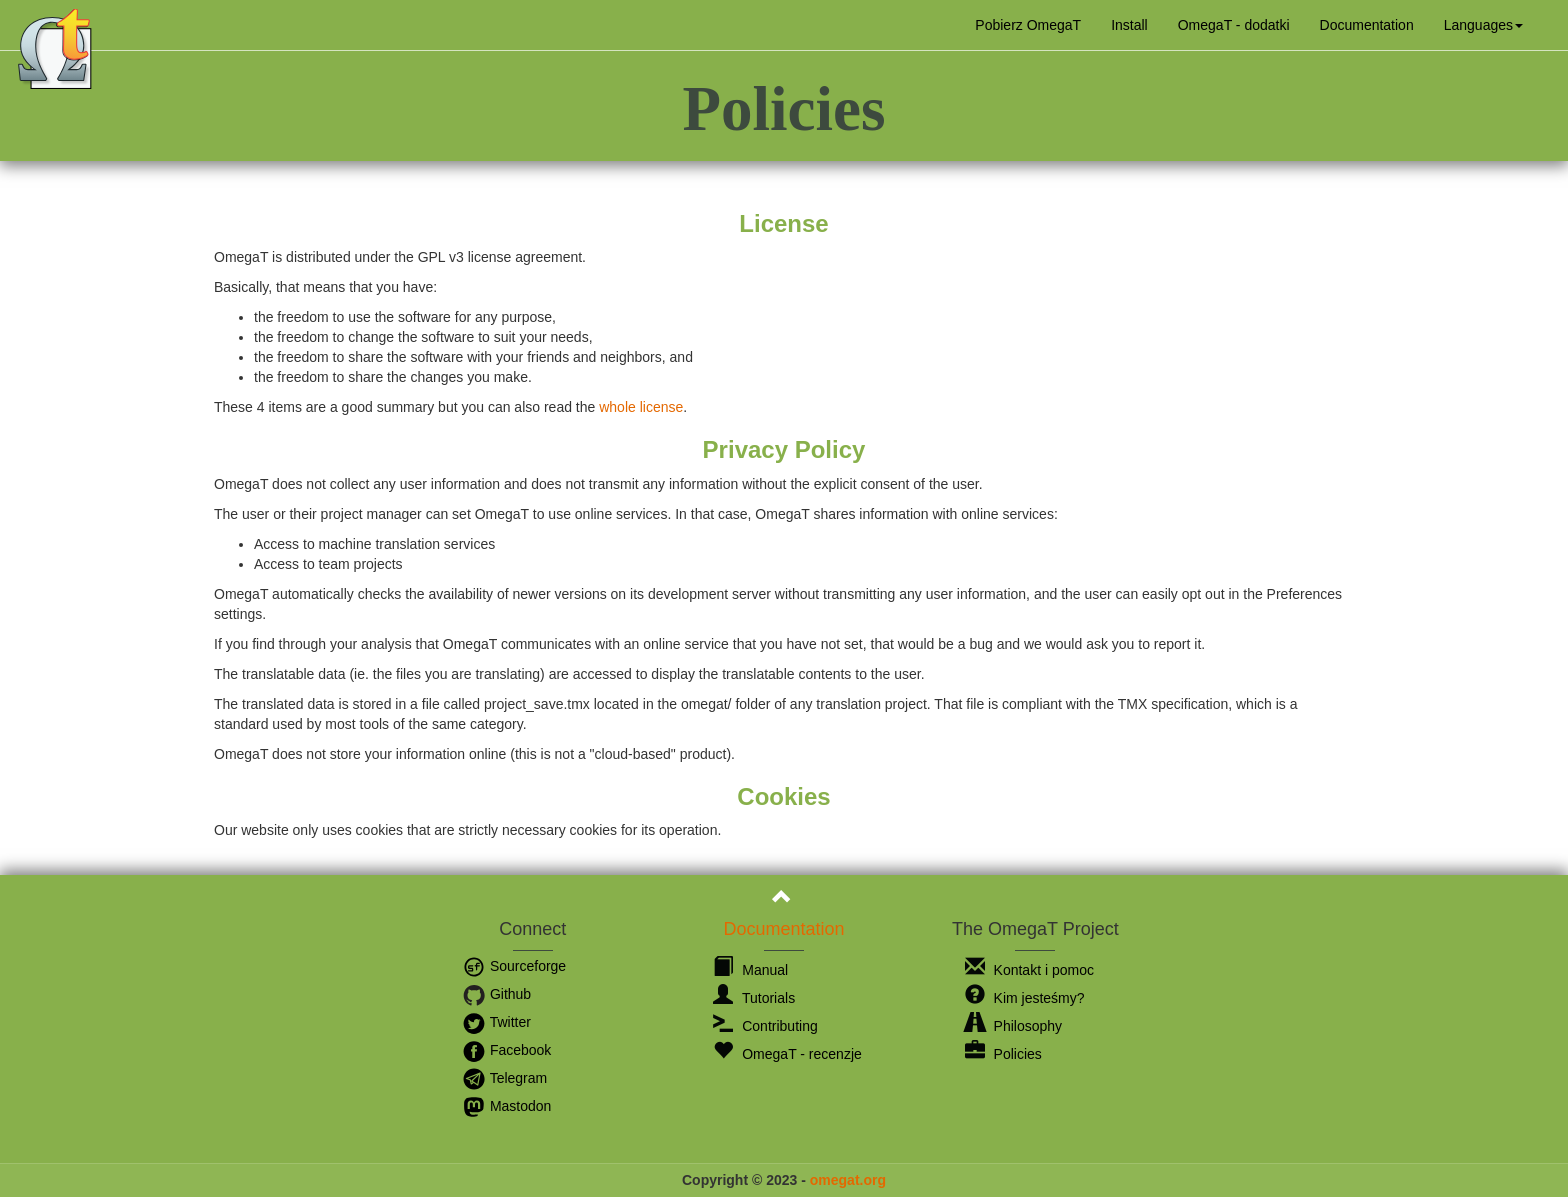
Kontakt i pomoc (1029, 970)
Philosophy (1013, 1026)
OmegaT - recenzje (787, 1054)
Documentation (1367, 25)
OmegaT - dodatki (1234, 25)
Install (1129, 25)
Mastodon (506, 1106)
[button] (1483, 25)
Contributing (765, 1026)
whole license (641, 407)
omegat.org (848, 1180)
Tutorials (754, 998)
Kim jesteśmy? (1025, 998)
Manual (750, 970)
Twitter (496, 1022)
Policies (1003, 1054)
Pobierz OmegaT (1028, 25)
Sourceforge (514, 966)
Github (496, 994)
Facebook (506, 1050)
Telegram (504, 1078)
